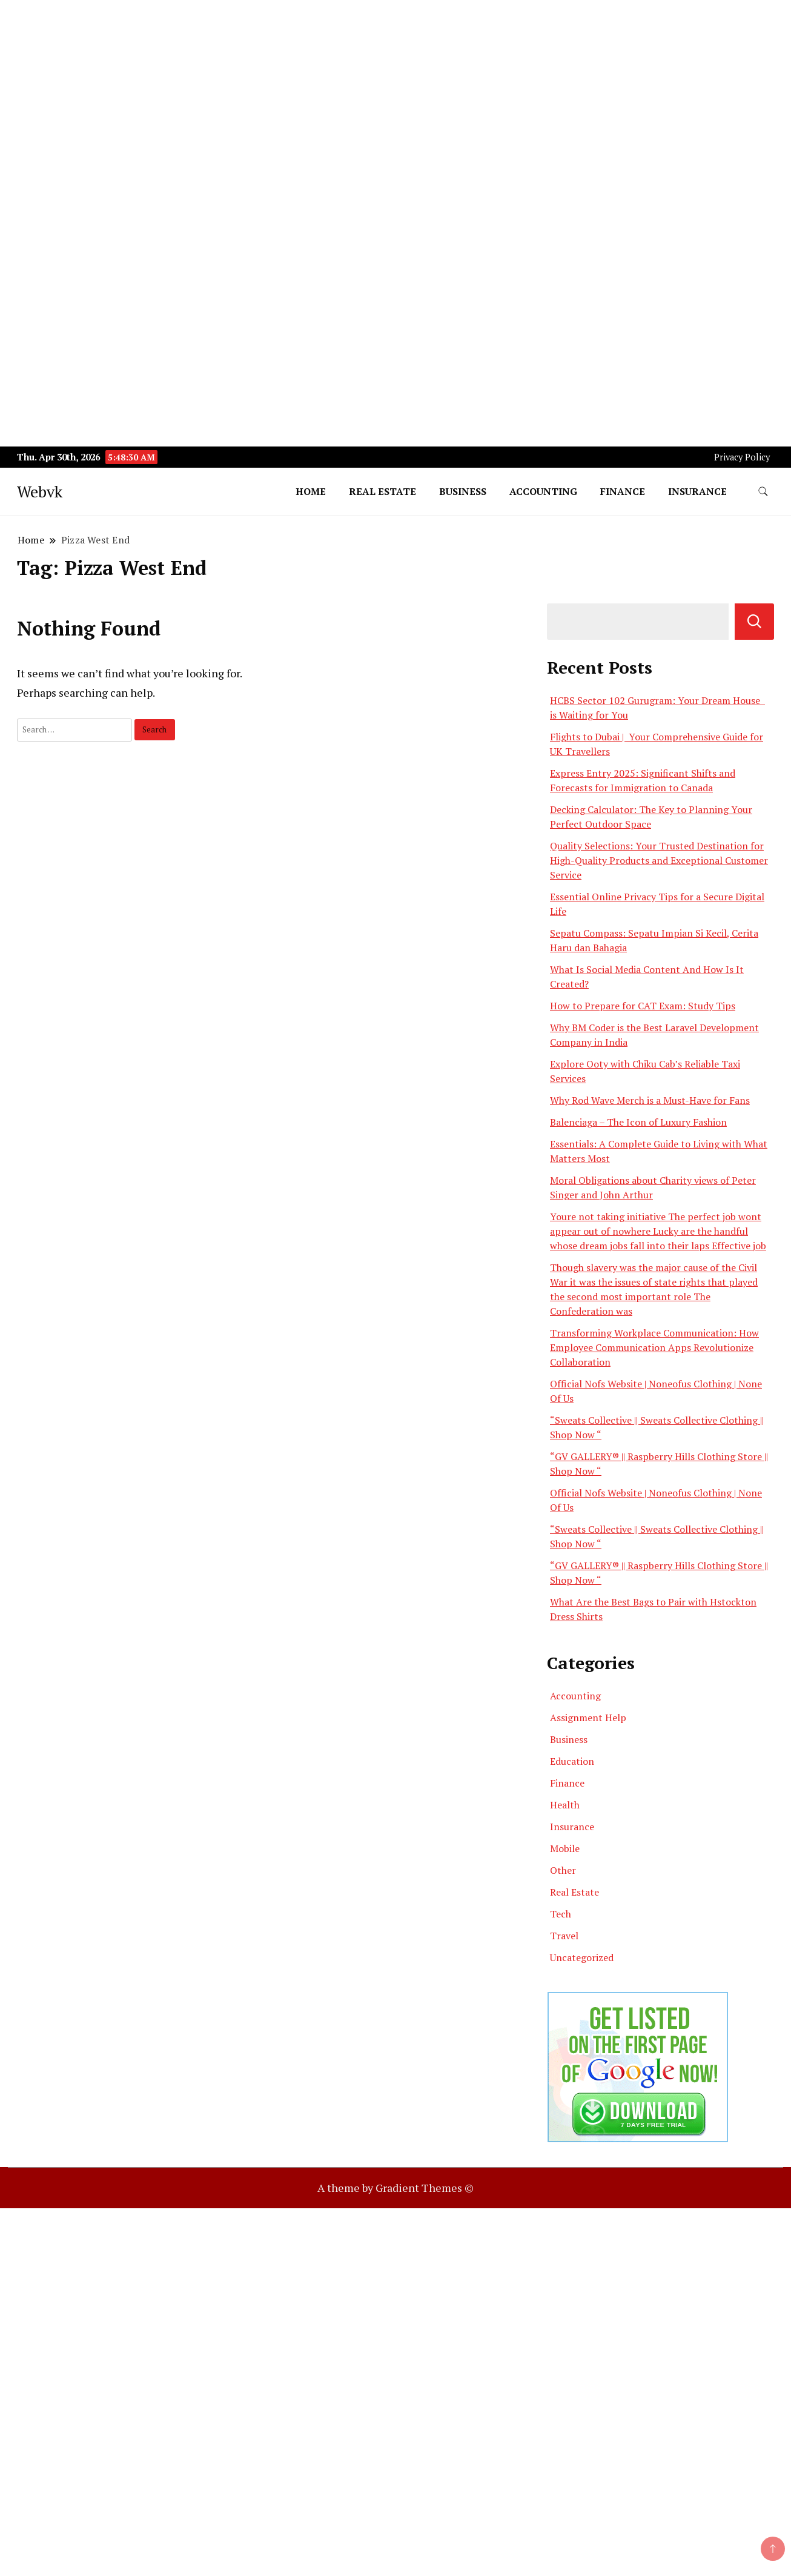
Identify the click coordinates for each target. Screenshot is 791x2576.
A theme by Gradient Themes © (395, 2187)
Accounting (543, 491)
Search (754, 621)
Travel (564, 1935)
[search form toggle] (763, 491)
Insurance (697, 491)
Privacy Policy (742, 457)
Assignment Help (588, 1717)
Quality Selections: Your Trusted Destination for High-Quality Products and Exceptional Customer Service (659, 860)
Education (572, 1761)
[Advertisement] (363, 85)
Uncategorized (582, 1957)
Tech (560, 1913)
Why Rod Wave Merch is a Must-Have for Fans (650, 1100)
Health (565, 1804)
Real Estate (382, 491)
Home (311, 491)
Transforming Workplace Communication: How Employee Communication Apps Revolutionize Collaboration (654, 1347)
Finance (622, 491)
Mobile (565, 1848)
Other (563, 1870)
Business (462, 491)
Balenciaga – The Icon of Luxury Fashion (638, 1122)
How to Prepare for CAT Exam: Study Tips (642, 1005)
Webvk (39, 491)
